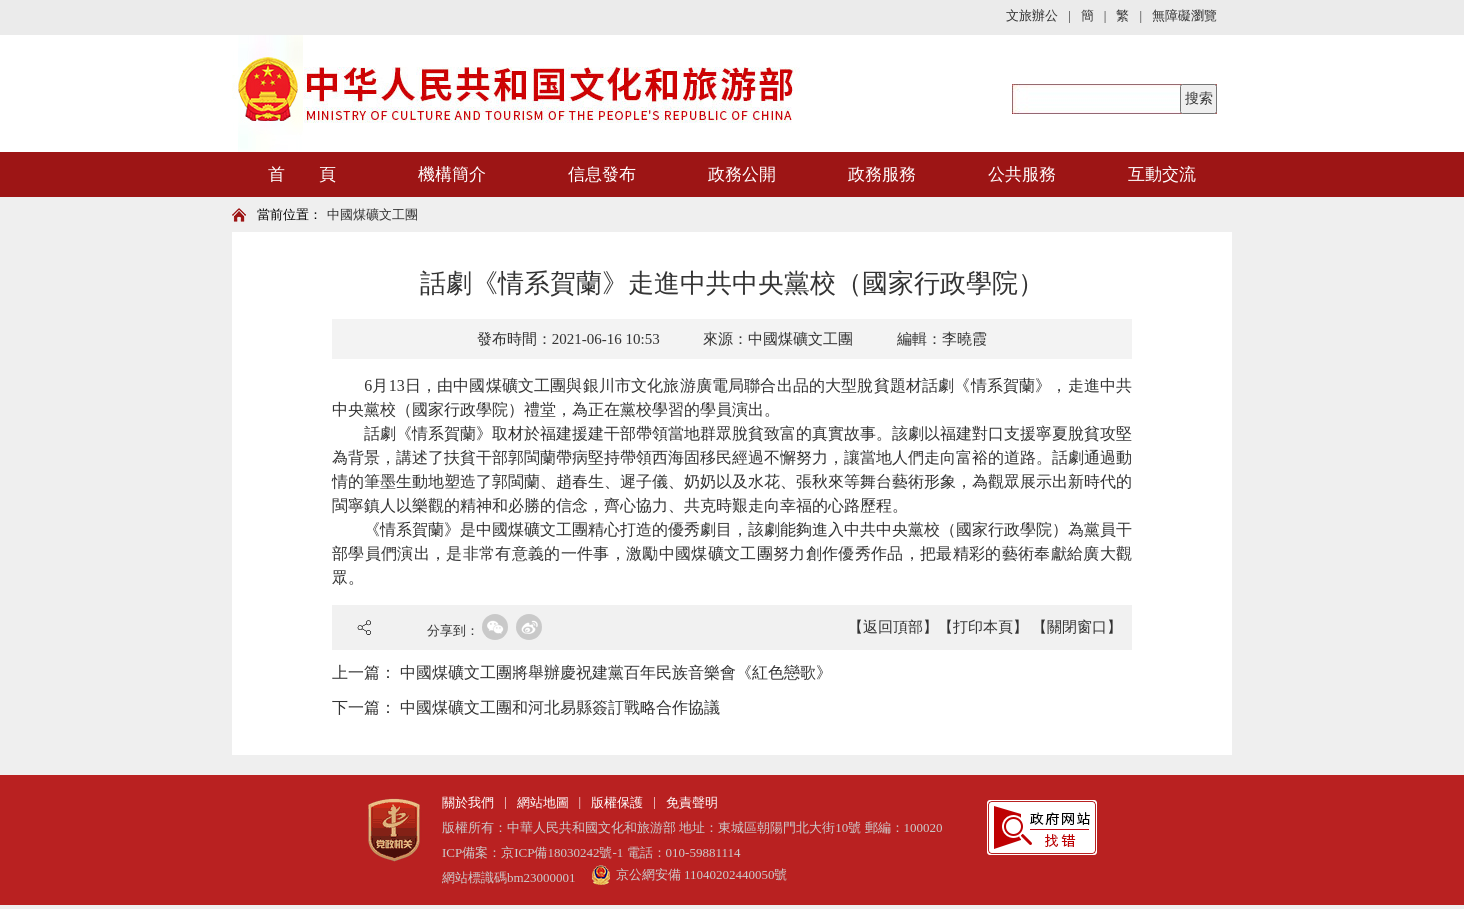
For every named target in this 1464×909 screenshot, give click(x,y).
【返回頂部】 (893, 627)
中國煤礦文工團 (372, 214)
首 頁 (302, 174)
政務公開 (742, 174)
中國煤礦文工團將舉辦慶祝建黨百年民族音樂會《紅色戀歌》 (616, 672)
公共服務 (1022, 174)
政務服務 (882, 174)
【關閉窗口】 (1077, 627)
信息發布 (602, 174)
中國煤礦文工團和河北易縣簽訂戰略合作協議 (560, 707)
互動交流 (1162, 174)
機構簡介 (452, 174)
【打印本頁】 (983, 627)
